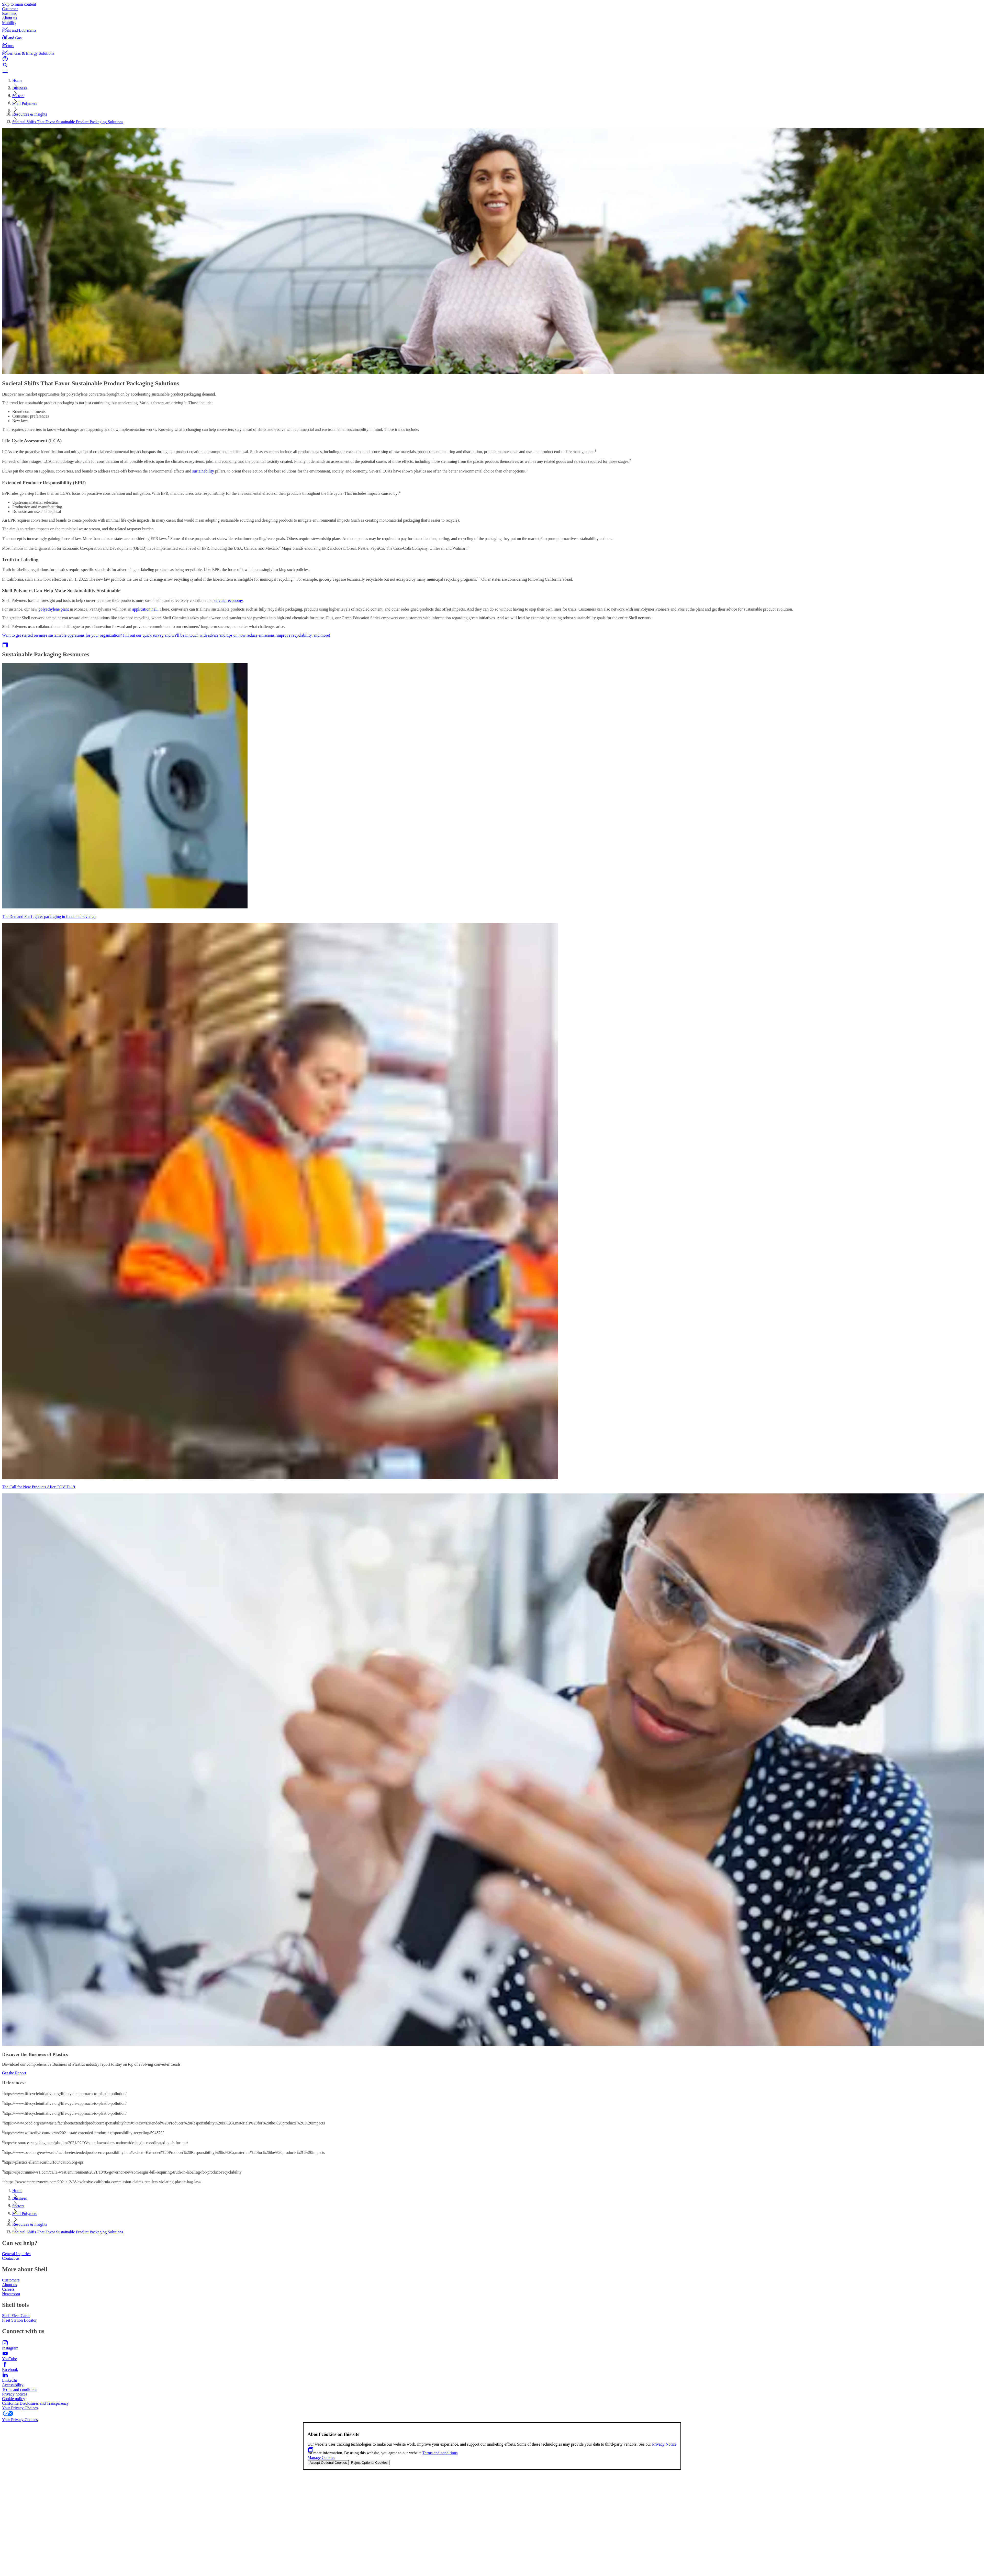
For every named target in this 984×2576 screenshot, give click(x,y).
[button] (492, 24)
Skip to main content (19, 4)
